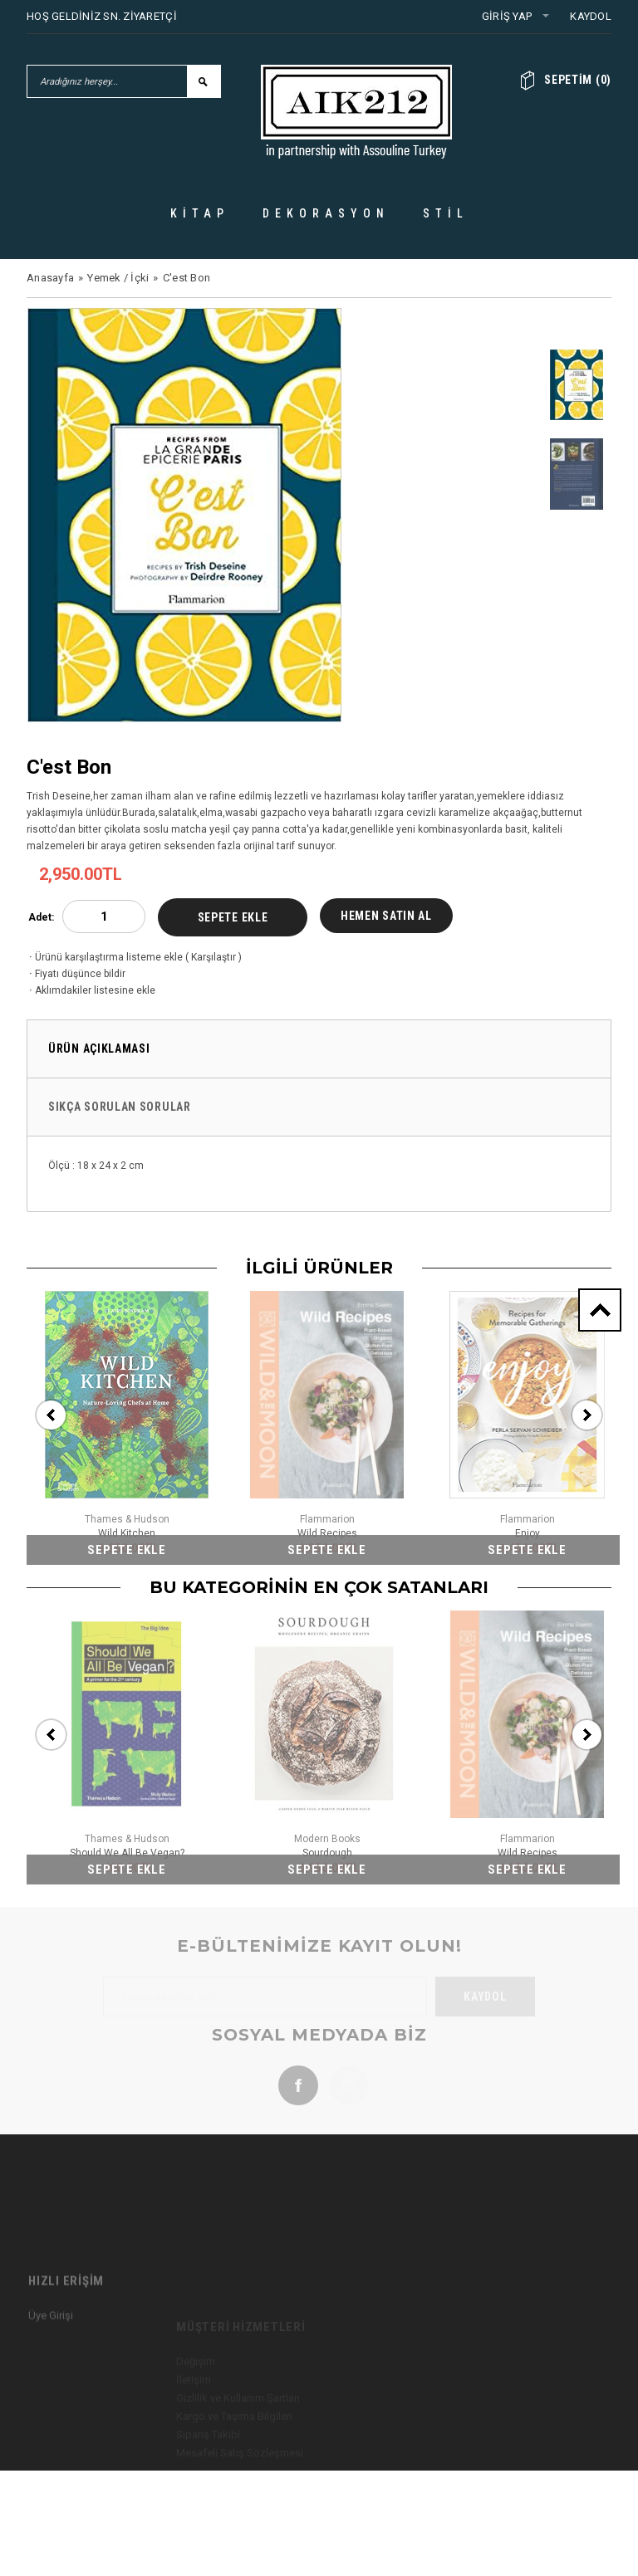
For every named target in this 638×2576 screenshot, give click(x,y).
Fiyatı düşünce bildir (76, 974)
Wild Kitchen (126, 1533)
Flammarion (327, 1519)
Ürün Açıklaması (99, 1048)
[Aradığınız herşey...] (107, 81)
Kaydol (590, 16)
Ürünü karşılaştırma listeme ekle (105, 957)
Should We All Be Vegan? (127, 1853)
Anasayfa (50, 277)
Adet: (41, 917)
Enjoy (527, 1533)
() (577, 79)
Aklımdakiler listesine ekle (91, 990)
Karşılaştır (213, 957)
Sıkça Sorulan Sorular (119, 1106)
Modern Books (327, 1839)
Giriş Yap (507, 16)
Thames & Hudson (127, 1519)
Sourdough (327, 1853)
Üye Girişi (50, 2372)
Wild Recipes (327, 1533)
